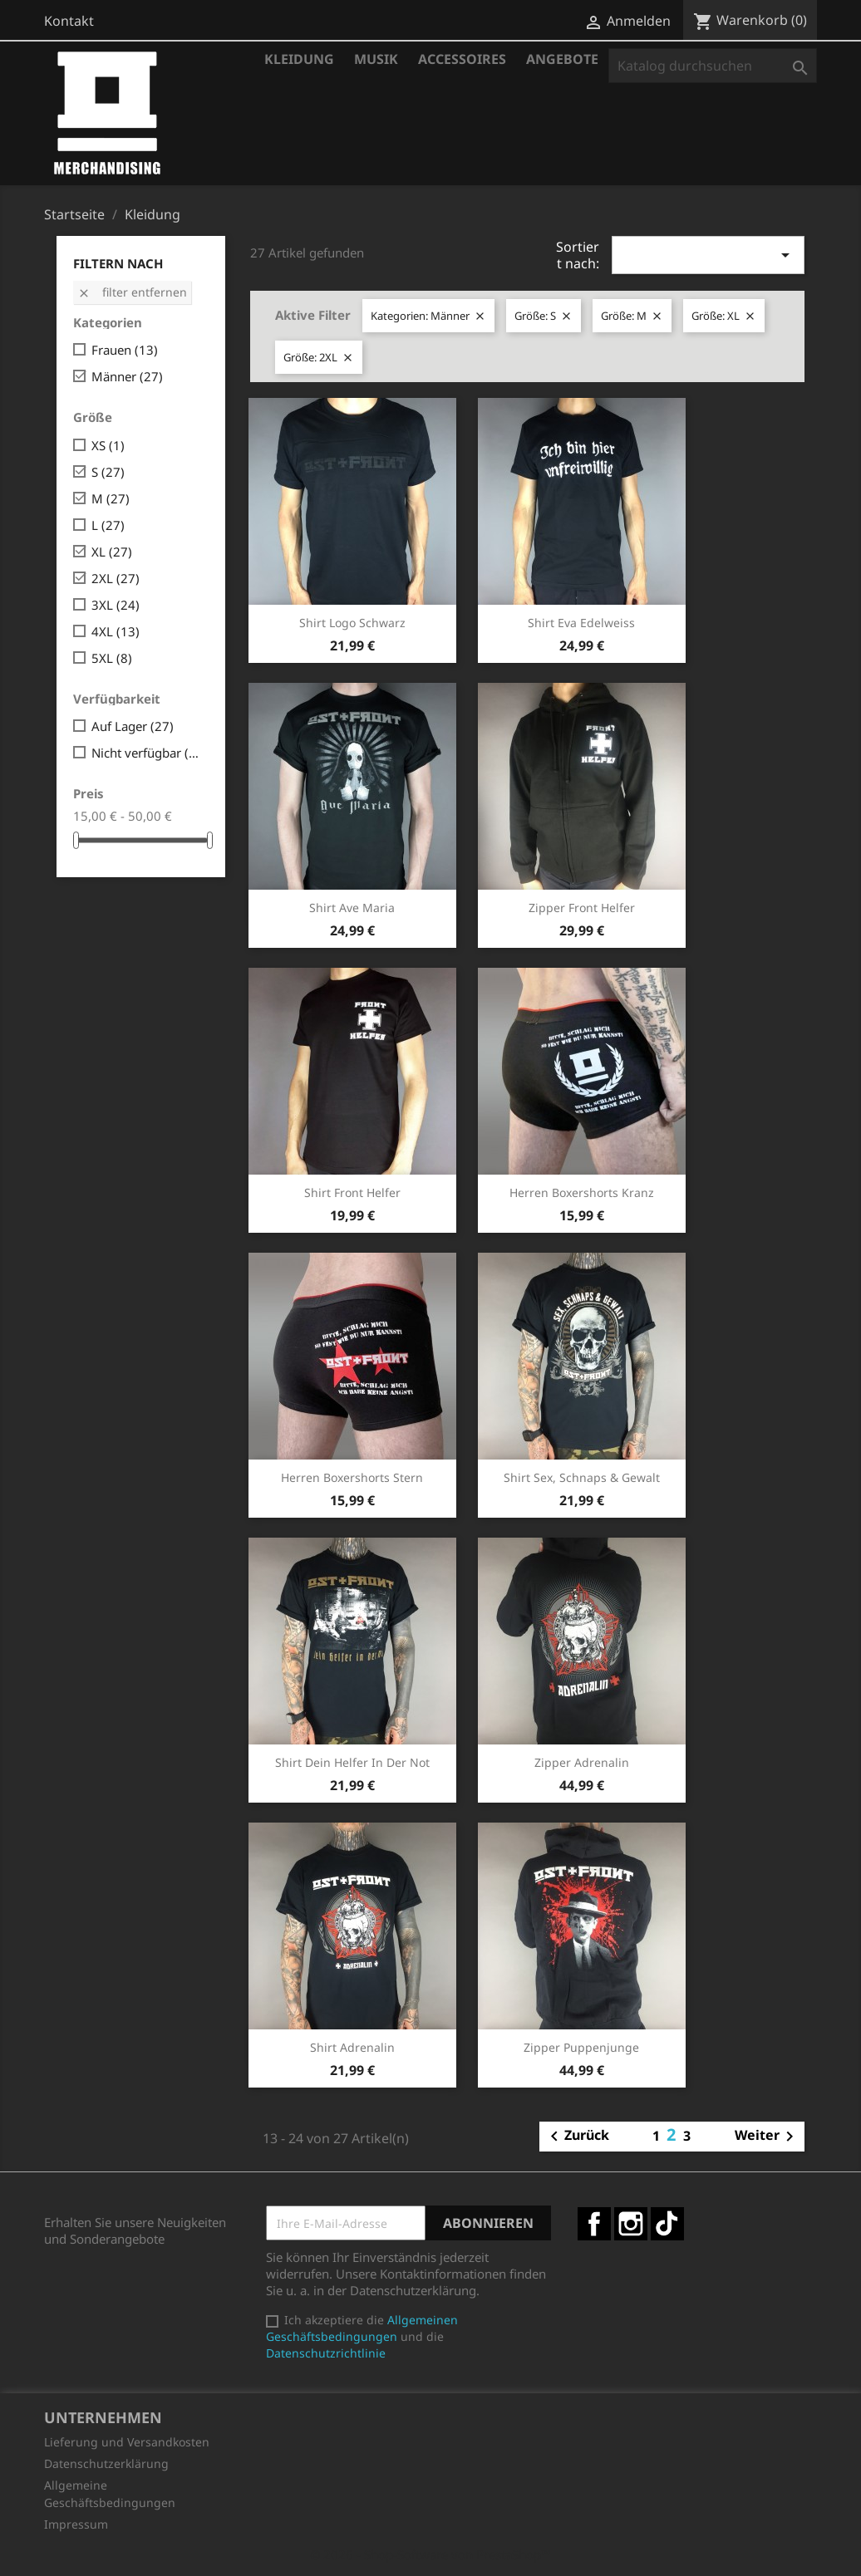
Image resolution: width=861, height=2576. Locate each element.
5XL (111, 658)
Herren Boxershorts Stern (352, 1477)
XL (111, 551)
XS (108, 445)
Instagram (630, 2223)
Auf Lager (132, 726)
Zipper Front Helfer (582, 907)
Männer (127, 376)
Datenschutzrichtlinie (326, 2353)
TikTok (667, 2223)
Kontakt (69, 21)
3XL (115, 604)
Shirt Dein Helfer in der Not (352, 1762)
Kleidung (299, 59)
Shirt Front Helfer (352, 1192)
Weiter (767, 2137)
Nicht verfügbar (146, 752)
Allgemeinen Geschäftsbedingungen (362, 2328)
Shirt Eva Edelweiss (581, 623)
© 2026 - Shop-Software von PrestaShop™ (430, 2554)
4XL (115, 631)
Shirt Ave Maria (352, 907)
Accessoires (462, 59)
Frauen (124, 349)
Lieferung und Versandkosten (126, 2442)
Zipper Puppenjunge (581, 2047)
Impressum (76, 2524)
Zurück (576, 2137)
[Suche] (712, 65)
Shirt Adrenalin (352, 2047)
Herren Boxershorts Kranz (581, 1192)
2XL (115, 578)
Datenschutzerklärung (106, 2463)
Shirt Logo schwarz (352, 623)
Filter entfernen (132, 292)
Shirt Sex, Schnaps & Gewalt (582, 1477)
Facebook (594, 2223)
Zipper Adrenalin (581, 1762)
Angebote (562, 59)
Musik (376, 59)
